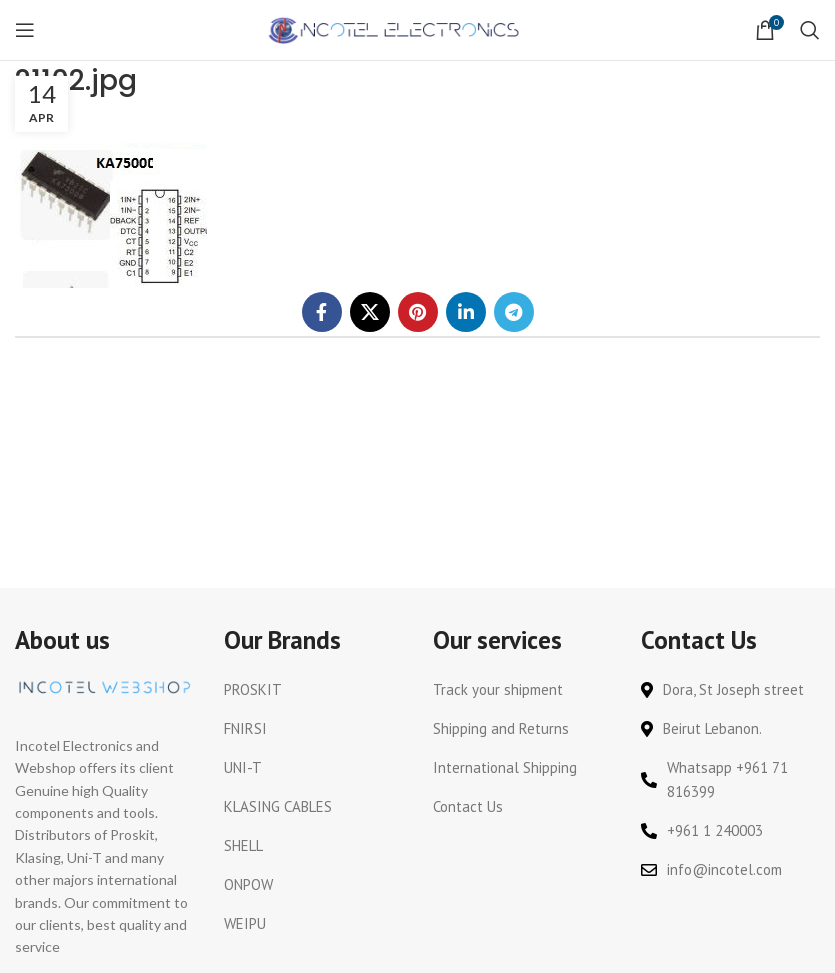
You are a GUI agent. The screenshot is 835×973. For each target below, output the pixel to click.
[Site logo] (395, 28)
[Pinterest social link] (418, 312)
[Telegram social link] (514, 312)
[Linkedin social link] (466, 312)
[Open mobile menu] (25, 30)
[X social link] (370, 312)
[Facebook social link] (322, 312)
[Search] (810, 30)
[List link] (313, 690)
